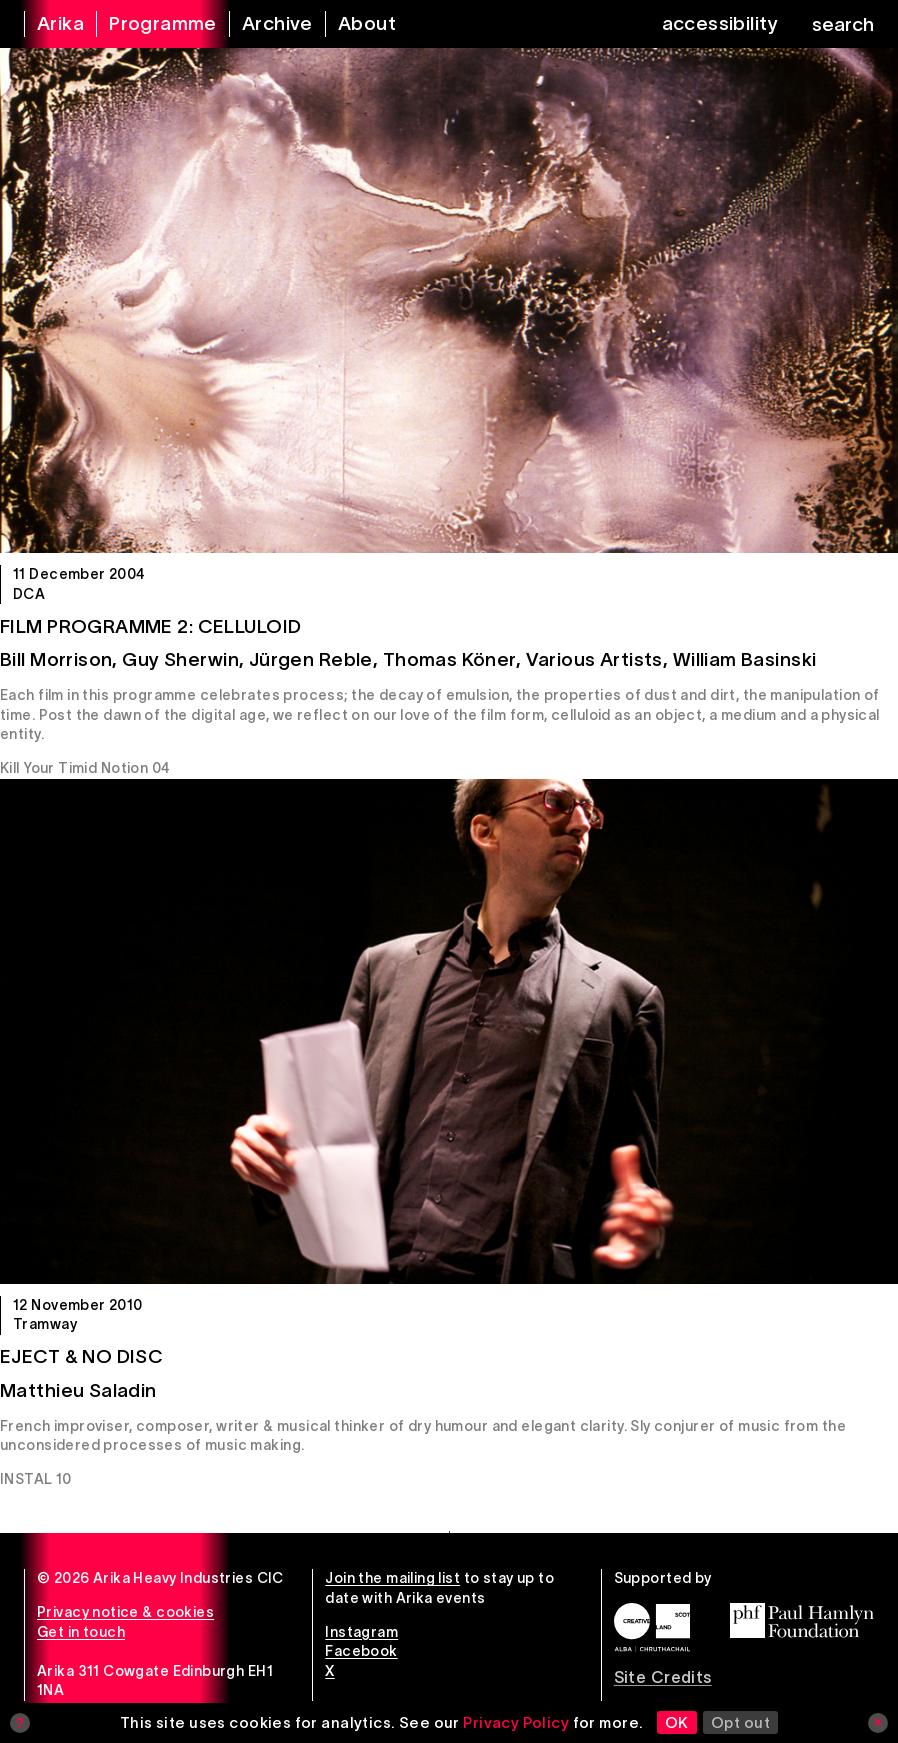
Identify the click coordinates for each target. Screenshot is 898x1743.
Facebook (361, 1651)
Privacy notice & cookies (125, 1612)
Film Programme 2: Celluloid (150, 626)
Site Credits (663, 1677)
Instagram (361, 1632)
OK (677, 1722)
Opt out (740, 1722)
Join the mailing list (392, 1578)
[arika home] (48, 24)
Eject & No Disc (81, 1356)
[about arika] (354, 24)
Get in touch (81, 1632)
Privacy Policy (516, 1722)
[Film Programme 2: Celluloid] (449, 300)
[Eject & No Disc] (449, 1031)
